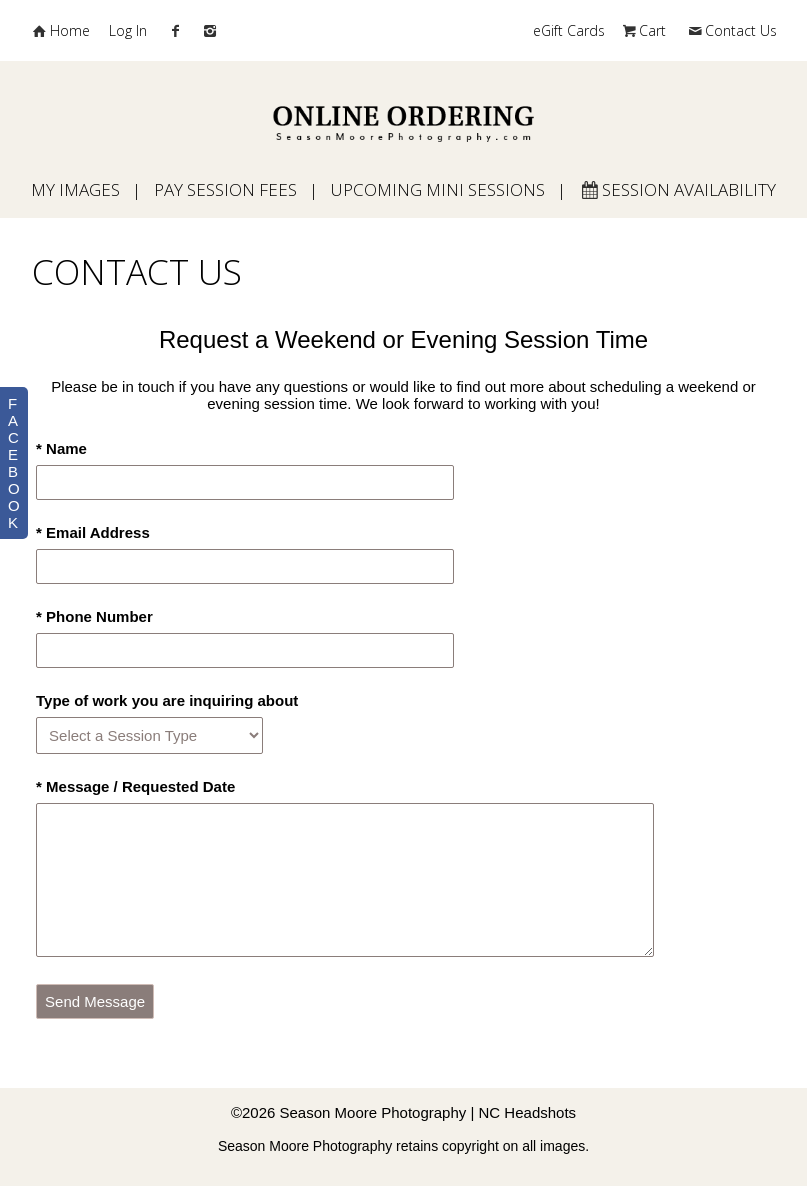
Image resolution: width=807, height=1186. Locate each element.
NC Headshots (528, 1112)
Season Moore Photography (373, 1112)
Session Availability (678, 189)
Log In (128, 30)
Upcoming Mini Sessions (438, 189)
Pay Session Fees (225, 189)
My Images (75, 189)
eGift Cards (569, 30)
